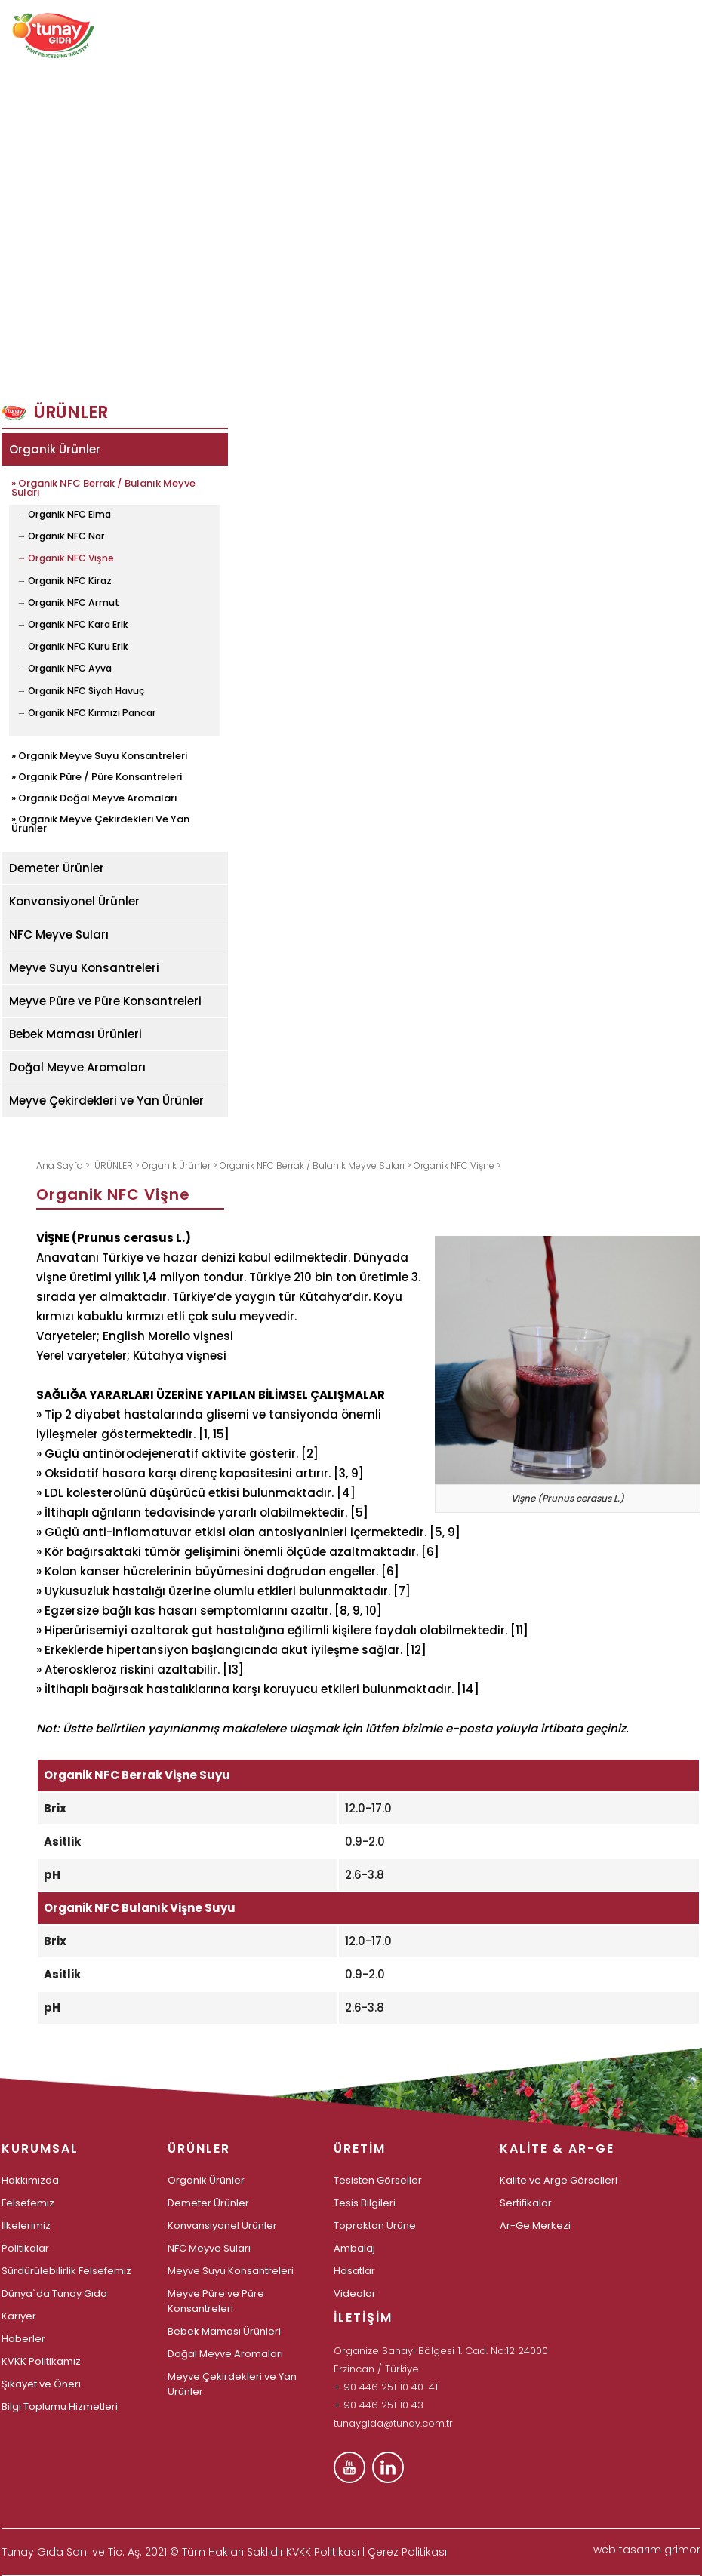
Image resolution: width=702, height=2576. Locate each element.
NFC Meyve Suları (59, 934)
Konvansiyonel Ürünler (74, 901)
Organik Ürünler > (181, 1165)
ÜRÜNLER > (118, 1165)
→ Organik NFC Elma (64, 515)
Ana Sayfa (60, 1165)
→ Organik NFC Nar (61, 536)
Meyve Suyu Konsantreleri (84, 968)
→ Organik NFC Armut (68, 603)
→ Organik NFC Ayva (64, 668)
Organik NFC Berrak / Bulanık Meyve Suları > (317, 1165)
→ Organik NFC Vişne (65, 558)
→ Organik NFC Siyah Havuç (81, 691)
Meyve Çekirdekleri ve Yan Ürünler (106, 1100)
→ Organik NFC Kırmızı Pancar (86, 713)
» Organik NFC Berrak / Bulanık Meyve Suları (103, 486)
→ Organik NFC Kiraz (64, 581)
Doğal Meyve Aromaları (77, 1067)
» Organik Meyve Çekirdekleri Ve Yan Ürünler (100, 822)
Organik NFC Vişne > (457, 1165)
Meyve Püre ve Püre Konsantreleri (105, 1001)
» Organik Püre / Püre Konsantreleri (96, 776)
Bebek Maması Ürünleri (75, 1034)
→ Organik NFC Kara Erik (72, 625)
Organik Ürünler (54, 449)
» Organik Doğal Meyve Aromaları (94, 797)
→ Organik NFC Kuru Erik (72, 647)
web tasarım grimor (646, 2549)
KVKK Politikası (322, 2551)
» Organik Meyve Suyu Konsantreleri (99, 755)
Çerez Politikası (407, 2551)
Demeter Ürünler (56, 868)
